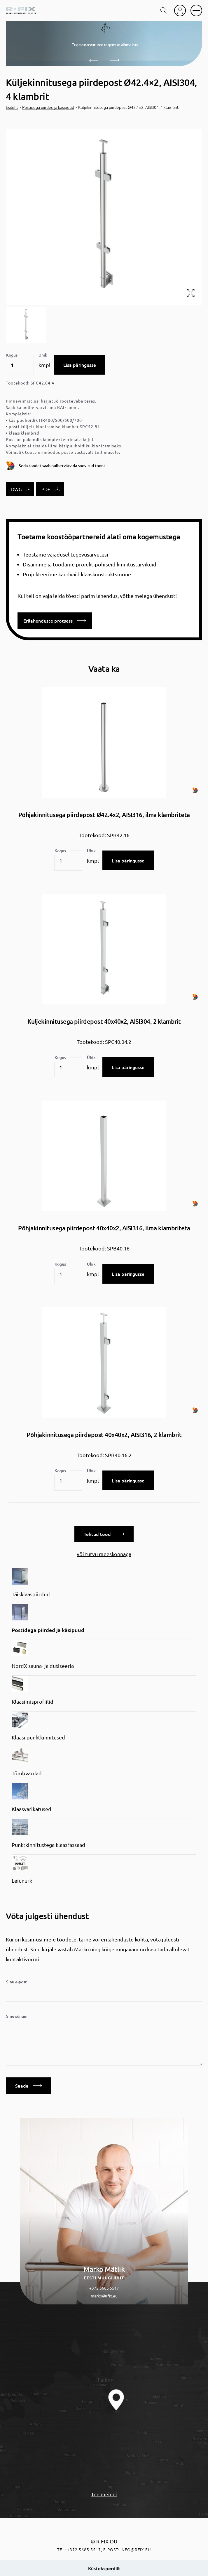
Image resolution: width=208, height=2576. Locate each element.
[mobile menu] (196, 10)
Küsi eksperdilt (104, 2568)
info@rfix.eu (135, 2549)
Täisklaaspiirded (31, 1594)
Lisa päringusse (79, 365)
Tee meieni (104, 2494)
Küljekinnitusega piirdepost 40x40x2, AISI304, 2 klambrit (104, 1021)
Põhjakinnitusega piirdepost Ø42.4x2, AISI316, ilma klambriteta (104, 814)
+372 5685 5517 (104, 2287)
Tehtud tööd (104, 1534)
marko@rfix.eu (104, 2295)
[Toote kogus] (20, 365)
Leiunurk (22, 1880)
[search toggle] (163, 10)
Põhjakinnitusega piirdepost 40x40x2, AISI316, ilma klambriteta (104, 1228)
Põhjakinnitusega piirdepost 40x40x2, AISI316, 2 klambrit (104, 1434)
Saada (28, 2085)
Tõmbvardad (27, 1773)
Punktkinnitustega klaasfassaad (48, 1845)
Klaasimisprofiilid (32, 1701)
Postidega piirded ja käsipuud (48, 107)
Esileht (12, 107)
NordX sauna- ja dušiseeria (43, 1666)
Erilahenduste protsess (54, 620)
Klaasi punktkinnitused (38, 1737)
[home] (21, 10)
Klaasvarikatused (31, 1809)
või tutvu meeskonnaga (104, 1554)
